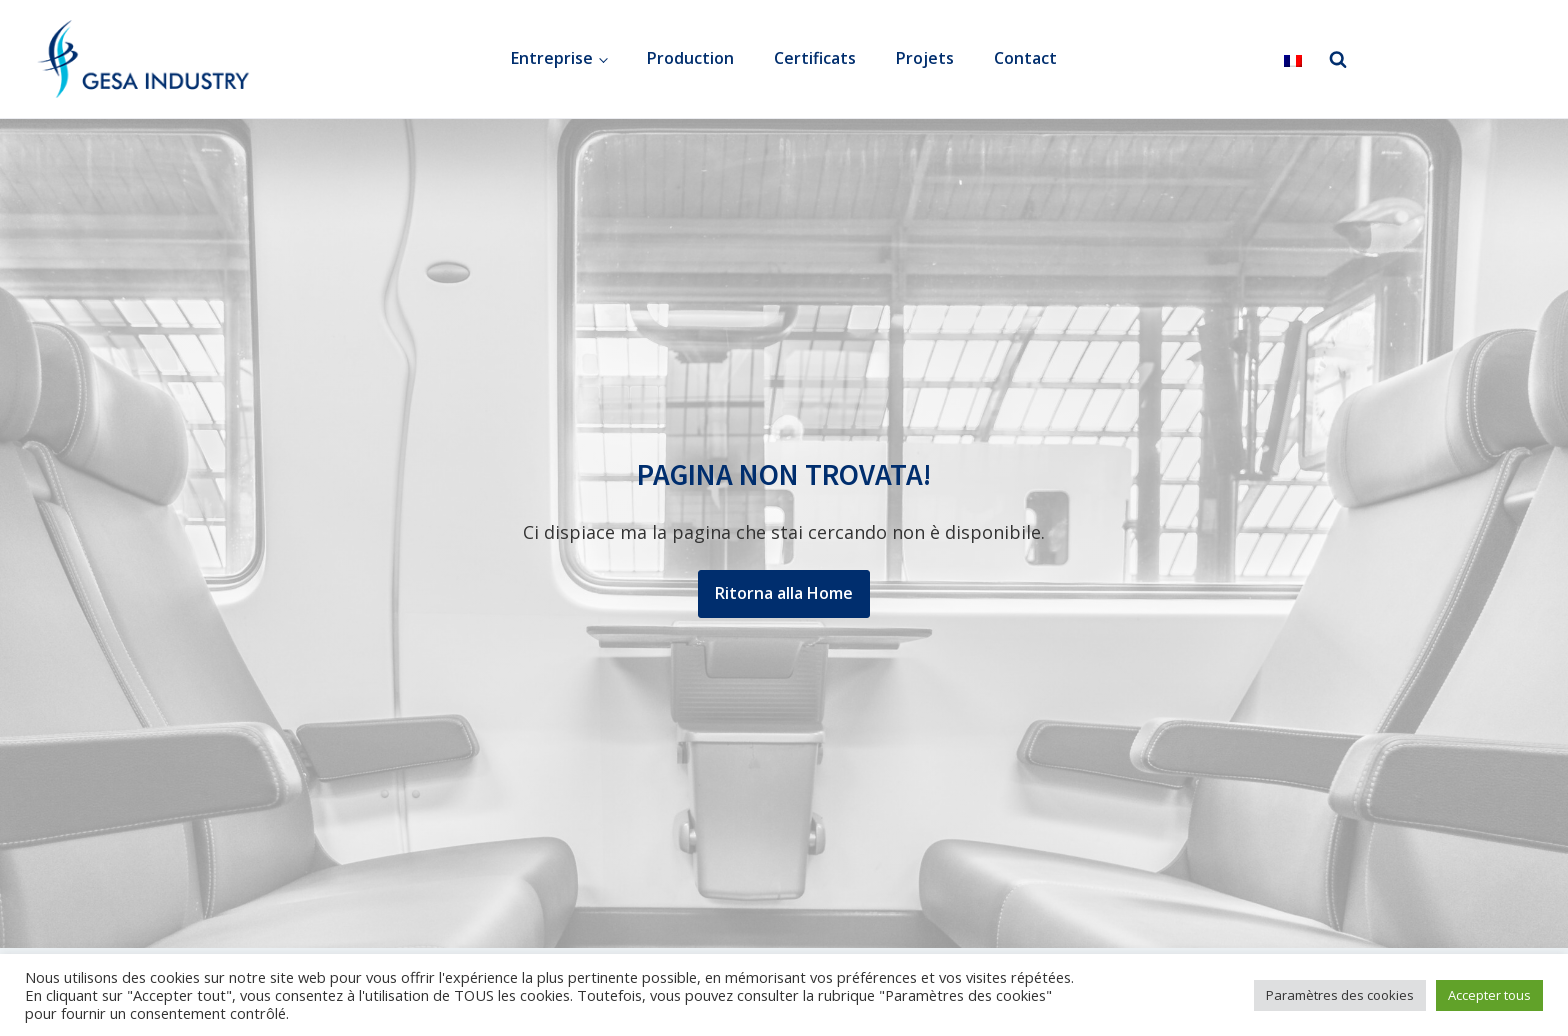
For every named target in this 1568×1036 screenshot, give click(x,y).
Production (690, 58)
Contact (1025, 58)
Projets (925, 58)
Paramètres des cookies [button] (1340, 995)
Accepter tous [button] (1489, 995)
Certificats (815, 58)
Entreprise (552, 58)
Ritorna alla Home (784, 593)
